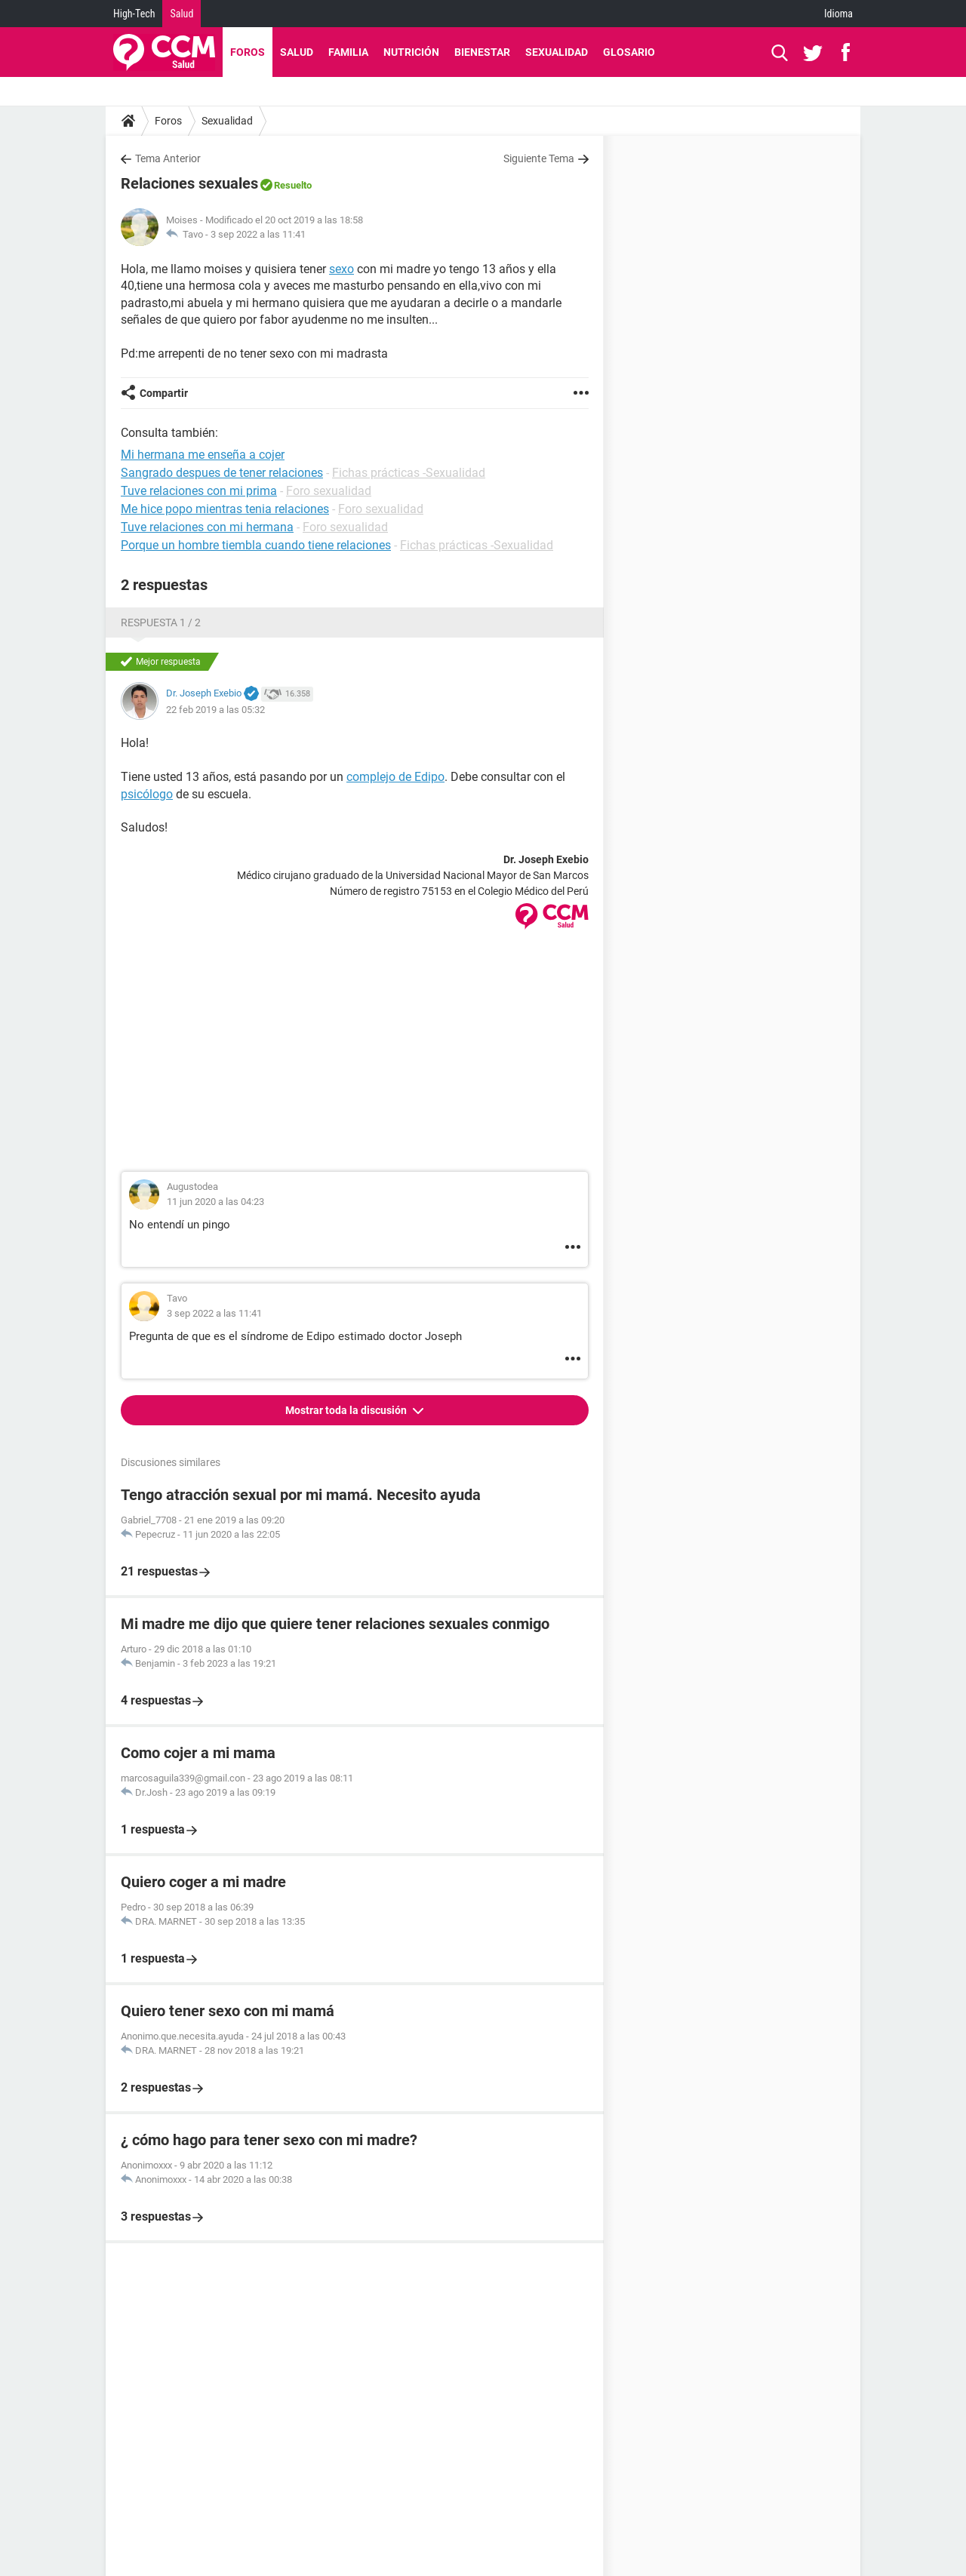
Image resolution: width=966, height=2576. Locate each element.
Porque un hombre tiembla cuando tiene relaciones (256, 545)
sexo (341, 269)
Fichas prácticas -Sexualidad (408, 473)
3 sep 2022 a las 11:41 (258, 234)
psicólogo (147, 794)
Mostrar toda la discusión (347, 1410)
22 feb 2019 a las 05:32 (215, 709)
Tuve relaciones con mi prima (199, 491)
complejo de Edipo (395, 777)
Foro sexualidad (328, 491)
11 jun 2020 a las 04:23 (215, 1201)
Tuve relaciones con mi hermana (207, 527)
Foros (247, 52)
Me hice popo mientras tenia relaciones (225, 509)
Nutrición (411, 52)
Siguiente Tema (538, 158)
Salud (181, 14)
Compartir (164, 393)
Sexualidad (556, 52)
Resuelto (293, 185)
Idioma (838, 14)
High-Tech (134, 14)
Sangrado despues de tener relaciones (222, 473)
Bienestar (482, 52)
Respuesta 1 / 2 (161, 622)
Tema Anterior (168, 158)
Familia (348, 52)
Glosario (629, 52)
